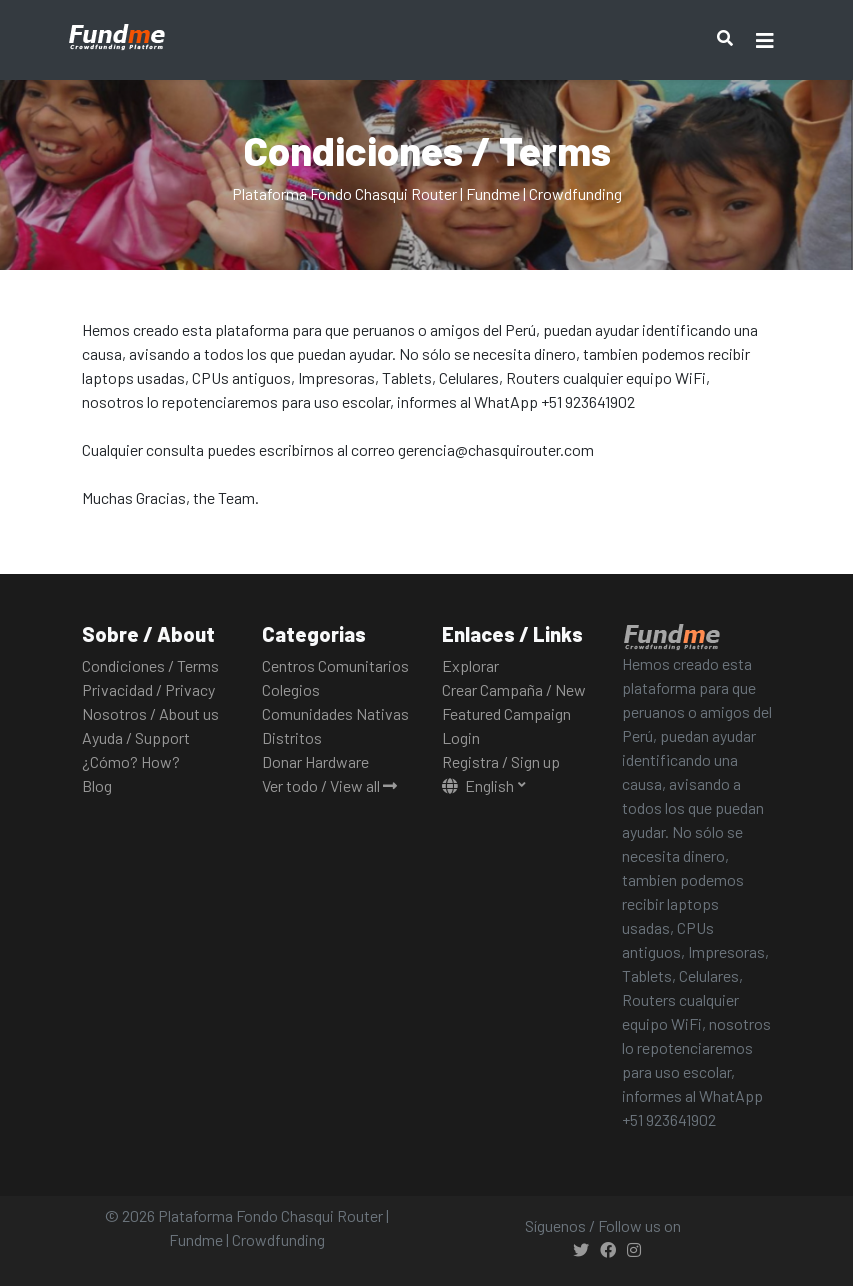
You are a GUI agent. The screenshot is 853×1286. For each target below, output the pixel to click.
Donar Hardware (315, 761)
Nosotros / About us (150, 713)
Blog (97, 785)
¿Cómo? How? (131, 761)
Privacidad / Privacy (148, 689)
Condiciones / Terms (150, 665)
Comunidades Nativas (335, 713)
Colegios (291, 689)
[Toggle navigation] (765, 40)
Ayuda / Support (136, 737)
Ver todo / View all (329, 785)
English (479, 785)
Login (461, 737)
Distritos (292, 737)
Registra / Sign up (501, 761)
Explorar (470, 665)
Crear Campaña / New (514, 689)
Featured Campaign (506, 713)
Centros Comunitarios (335, 665)
